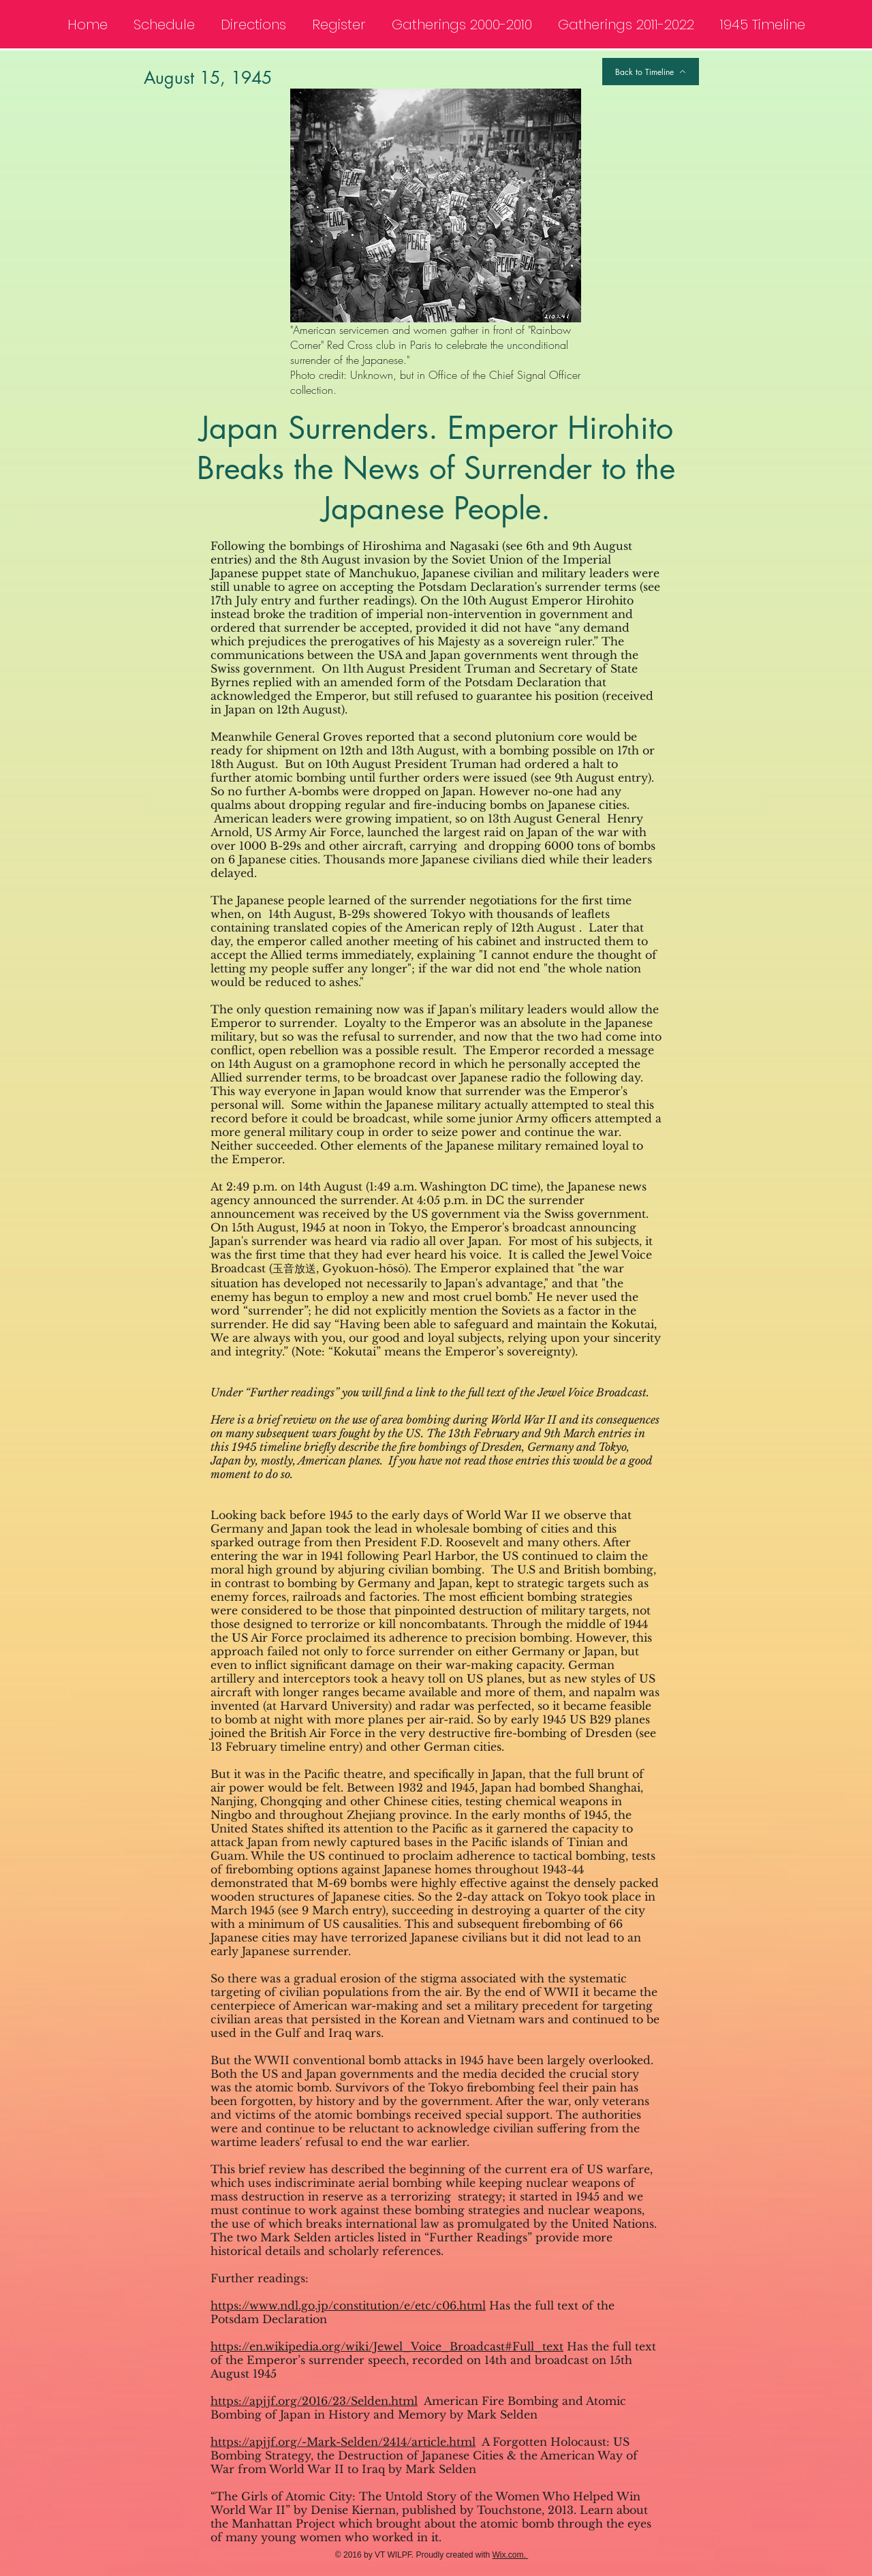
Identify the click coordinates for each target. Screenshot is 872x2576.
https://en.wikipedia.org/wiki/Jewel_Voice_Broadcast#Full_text (387, 2346)
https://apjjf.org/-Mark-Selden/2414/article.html (343, 2442)
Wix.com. (511, 2555)
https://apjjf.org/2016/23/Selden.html (314, 2401)
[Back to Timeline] (650, 71)
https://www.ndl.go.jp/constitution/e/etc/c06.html (348, 2305)
